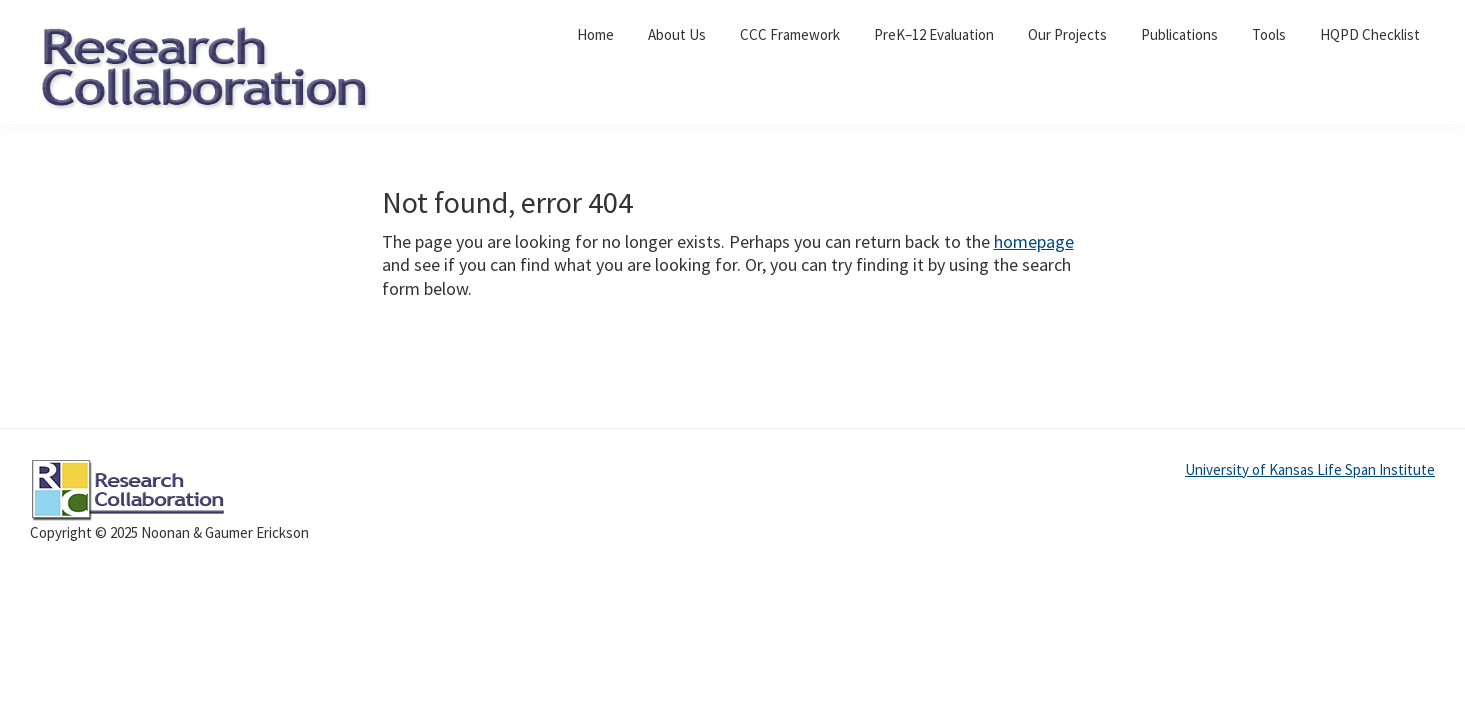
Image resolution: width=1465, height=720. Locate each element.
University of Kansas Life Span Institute (1310, 469)
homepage (1034, 241)
